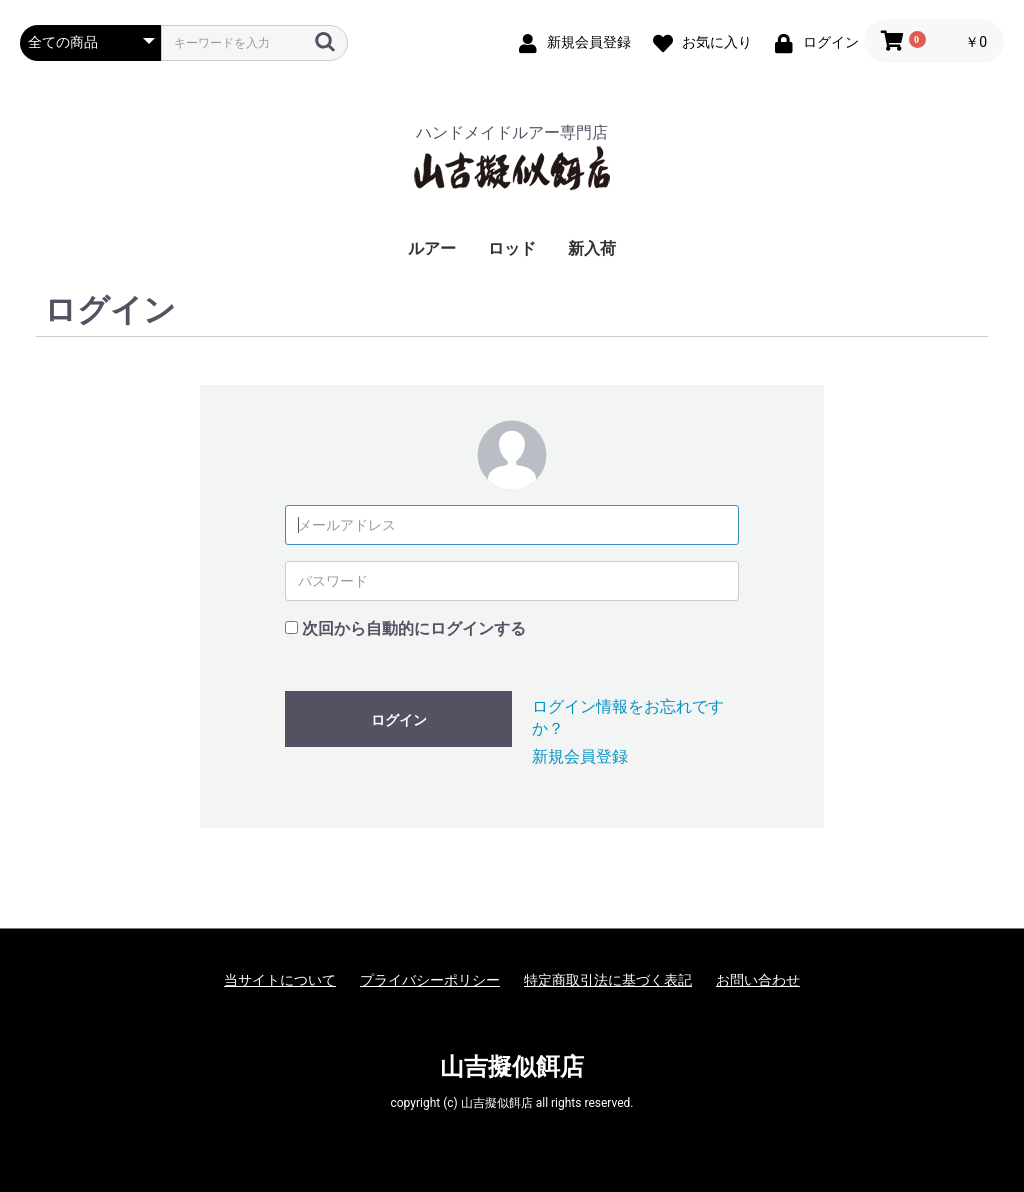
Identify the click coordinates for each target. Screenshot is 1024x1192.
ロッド (512, 248)
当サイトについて (280, 980)
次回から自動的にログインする (414, 628)
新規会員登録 (580, 756)
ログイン (399, 720)
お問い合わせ (758, 980)
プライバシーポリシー (430, 980)
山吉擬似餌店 (512, 1067)
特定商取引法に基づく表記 (608, 980)
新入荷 (592, 248)
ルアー (432, 248)
